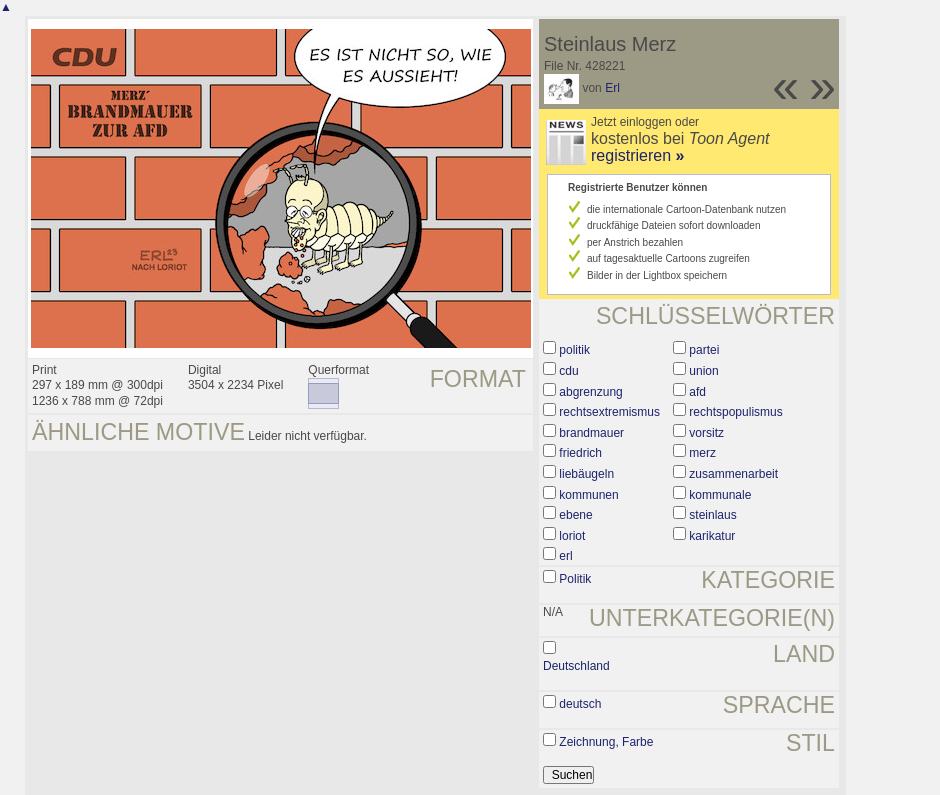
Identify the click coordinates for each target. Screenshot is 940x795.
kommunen (588, 495)
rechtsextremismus (609, 412)
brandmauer (591, 433)
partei (704, 350)
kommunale (720, 495)
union (703, 371)
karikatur (712, 536)
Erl (612, 88)
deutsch (580, 704)
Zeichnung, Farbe (606, 742)
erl (565, 556)
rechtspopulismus (735, 412)
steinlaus (712, 515)
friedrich (580, 453)
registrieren (637, 155)
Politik (575, 579)
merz (702, 453)
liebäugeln (586, 474)
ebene (575, 515)
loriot (572, 536)
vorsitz (706, 433)
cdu (568, 371)
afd (697, 392)
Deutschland (576, 666)
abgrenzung (590, 392)
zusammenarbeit (733, 474)
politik (574, 350)
